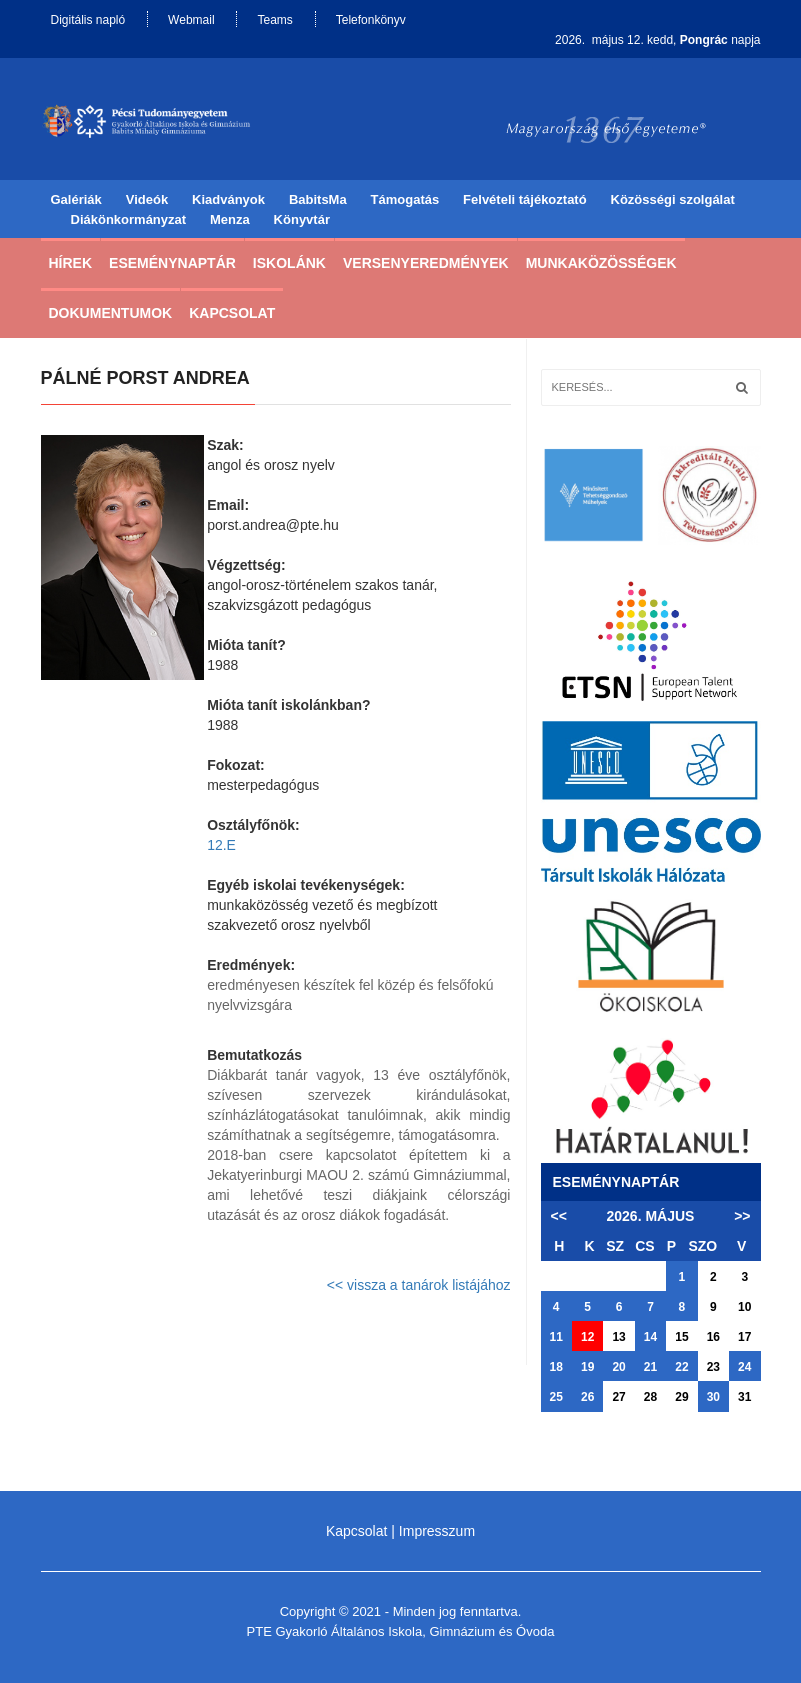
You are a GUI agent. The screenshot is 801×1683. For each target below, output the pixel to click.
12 (587, 1337)
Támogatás (405, 199)
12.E (221, 845)
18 (556, 1367)
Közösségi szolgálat (673, 199)
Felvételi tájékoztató (525, 199)
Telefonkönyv (371, 20)
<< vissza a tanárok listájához (419, 1285)
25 (556, 1397)
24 (744, 1367)
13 (618, 1337)
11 (556, 1337)
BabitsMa (318, 199)
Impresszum (437, 1531)
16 (713, 1337)
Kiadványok (228, 199)
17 (744, 1337)
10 (744, 1307)
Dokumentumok (111, 313)
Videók (147, 199)
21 (650, 1367)
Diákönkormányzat (129, 219)
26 (587, 1397)
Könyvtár (302, 219)
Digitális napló (88, 20)
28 (650, 1397)
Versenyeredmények (426, 263)
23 (713, 1367)
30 (713, 1397)
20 (618, 1367)
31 (744, 1397)
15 (681, 1337)
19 (587, 1367)
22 (681, 1367)
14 (650, 1337)
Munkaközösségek (601, 263)
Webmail (191, 20)
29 (681, 1397)
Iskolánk (289, 263)
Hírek (71, 263)
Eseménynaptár (172, 263)
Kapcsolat (232, 313)
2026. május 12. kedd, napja (657, 40)
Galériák (76, 199)
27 (618, 1397)
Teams (274, 20)
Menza (230, 219)
